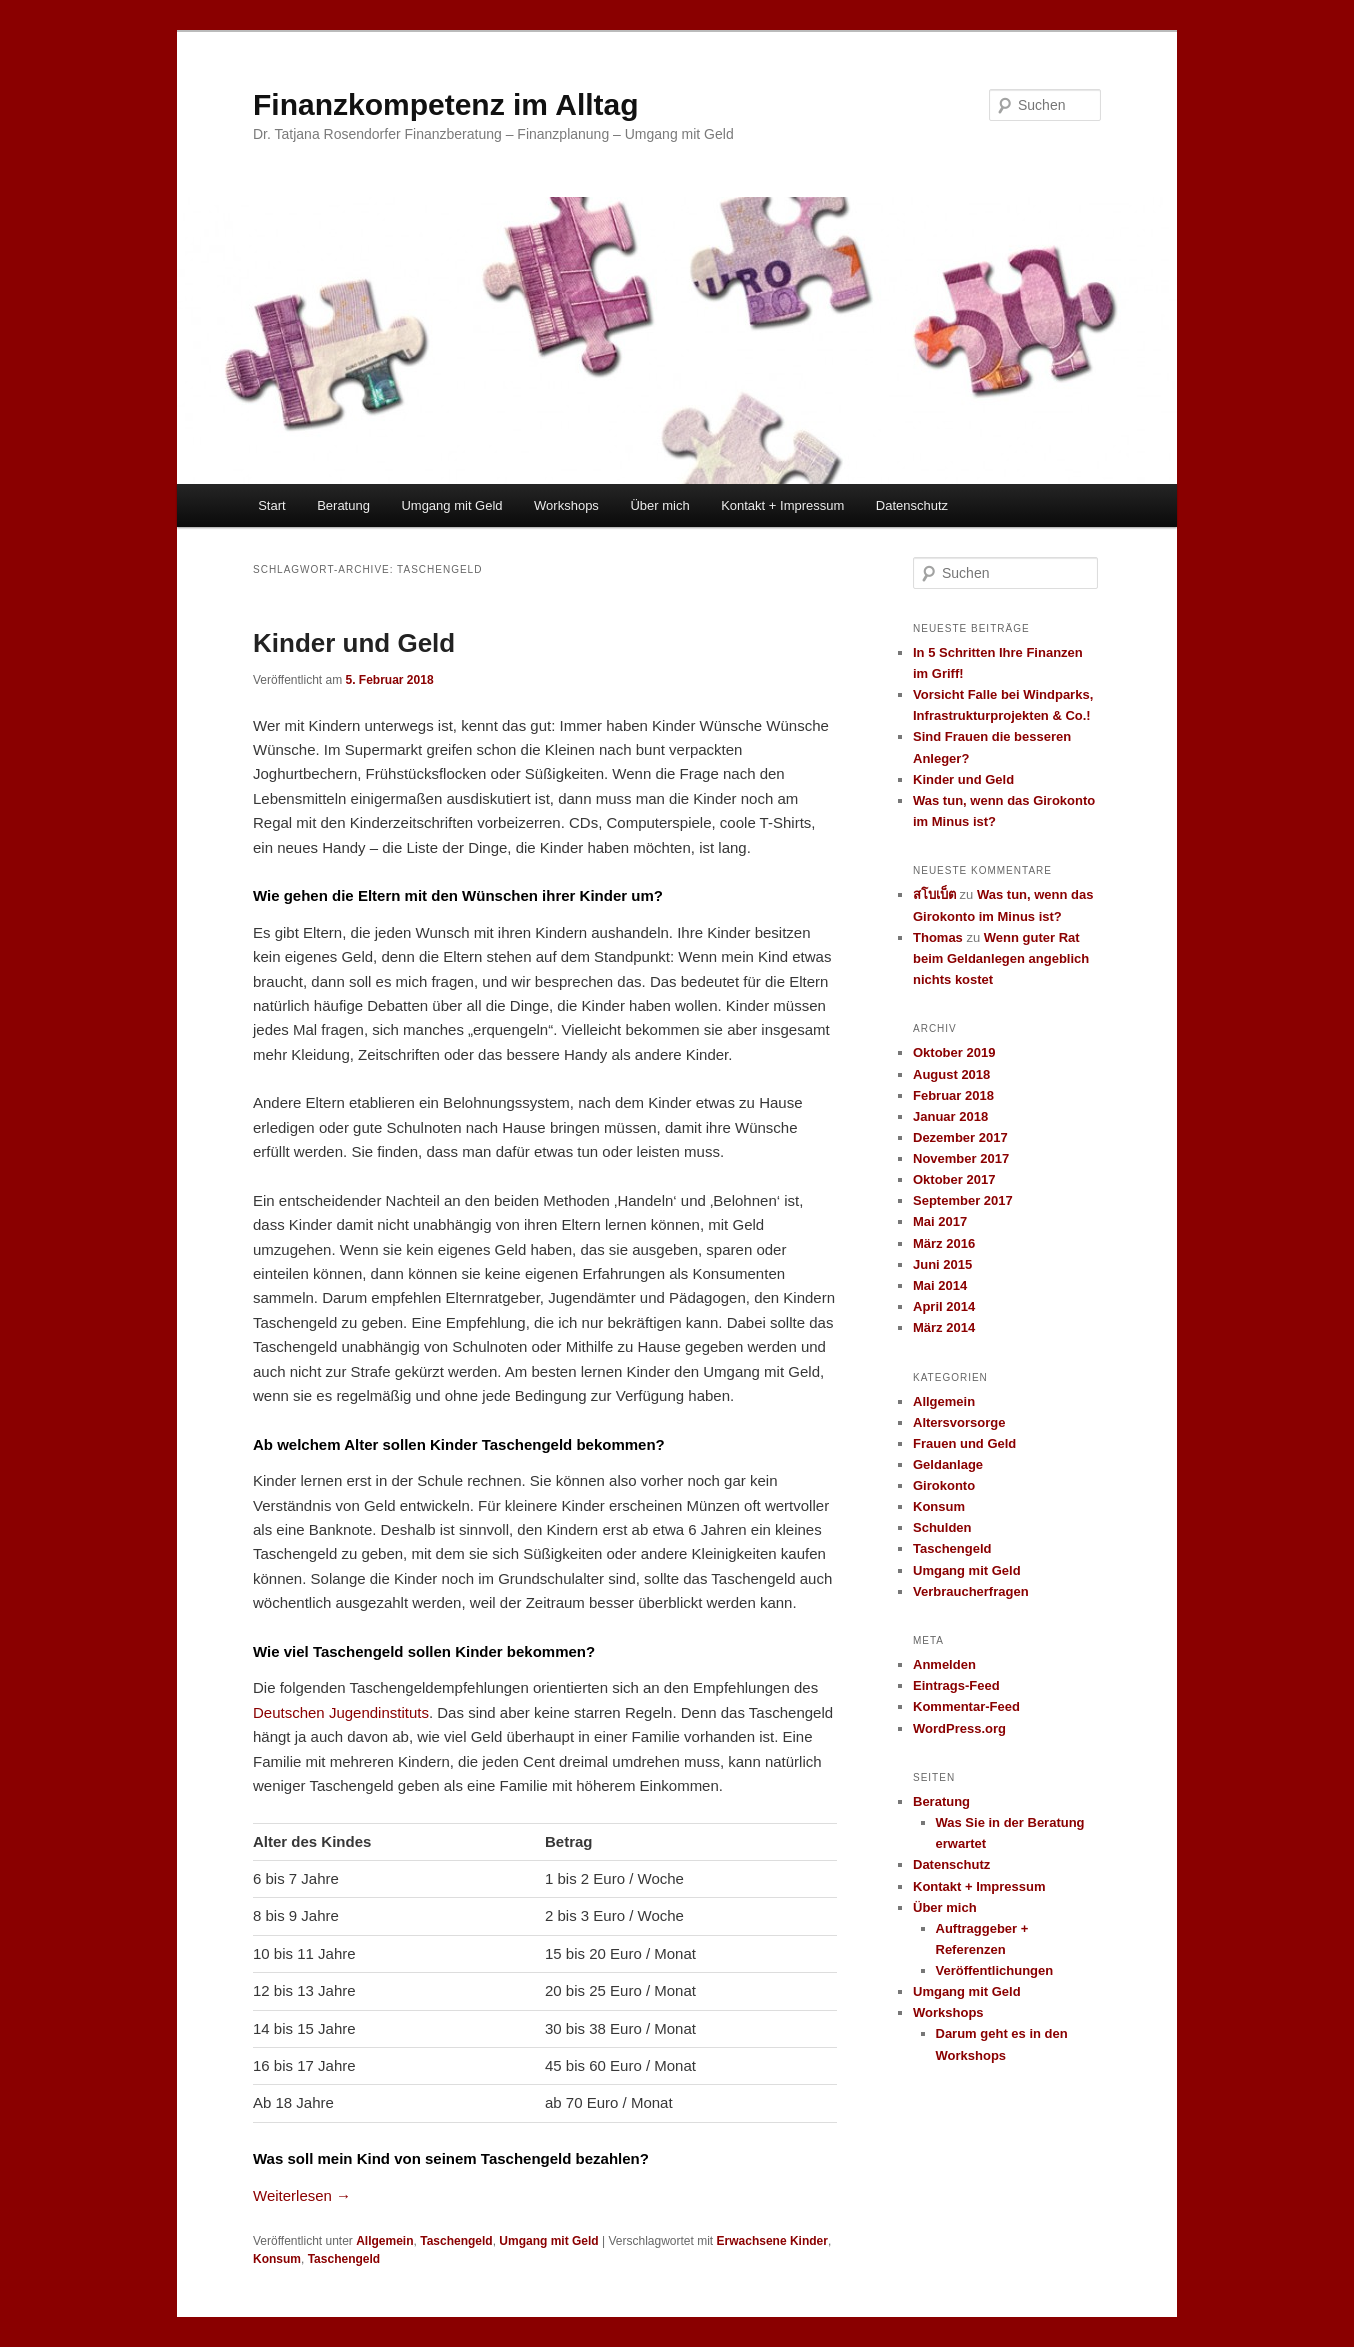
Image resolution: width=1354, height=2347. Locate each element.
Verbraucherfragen (971, 1591)
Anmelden (944, 1664)
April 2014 (944, 1306)
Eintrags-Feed (956, 1685)
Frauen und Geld (964, 1443)
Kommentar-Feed (966, 1706)
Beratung (343, 505)
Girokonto (944, 1485)
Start (271, 505)
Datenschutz (912, 505)
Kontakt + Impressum (782, 505)
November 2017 (961, 1158)
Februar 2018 (953, 1095)
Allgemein (384, 2241)
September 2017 (963, 1200)
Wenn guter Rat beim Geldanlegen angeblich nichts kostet (1001, 958)
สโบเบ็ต (934, 894)
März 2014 (944, 1327)
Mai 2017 (940, 1221)
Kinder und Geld (354, 643)
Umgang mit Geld (451, 505)
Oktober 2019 (954, 1052)
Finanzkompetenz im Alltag (446, 104)
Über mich (659, 505)
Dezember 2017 (960, 1137)
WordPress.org (959, 1728)
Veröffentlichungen (995, 1970)
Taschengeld (456, 2241)
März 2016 (944, 1243)
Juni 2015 (942, 1264)
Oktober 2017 (954, 1179)
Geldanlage (948, 1464)
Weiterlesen (302, 2195)
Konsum (277, 2259)
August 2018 (951, 1074)
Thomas (938, 937)
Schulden (942, 1527)
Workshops (566, 505)
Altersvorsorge (959, 1422)
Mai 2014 (940, 1285)
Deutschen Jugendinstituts (341, 1712)
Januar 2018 (950, 1116)
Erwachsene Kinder (772, 2241)
